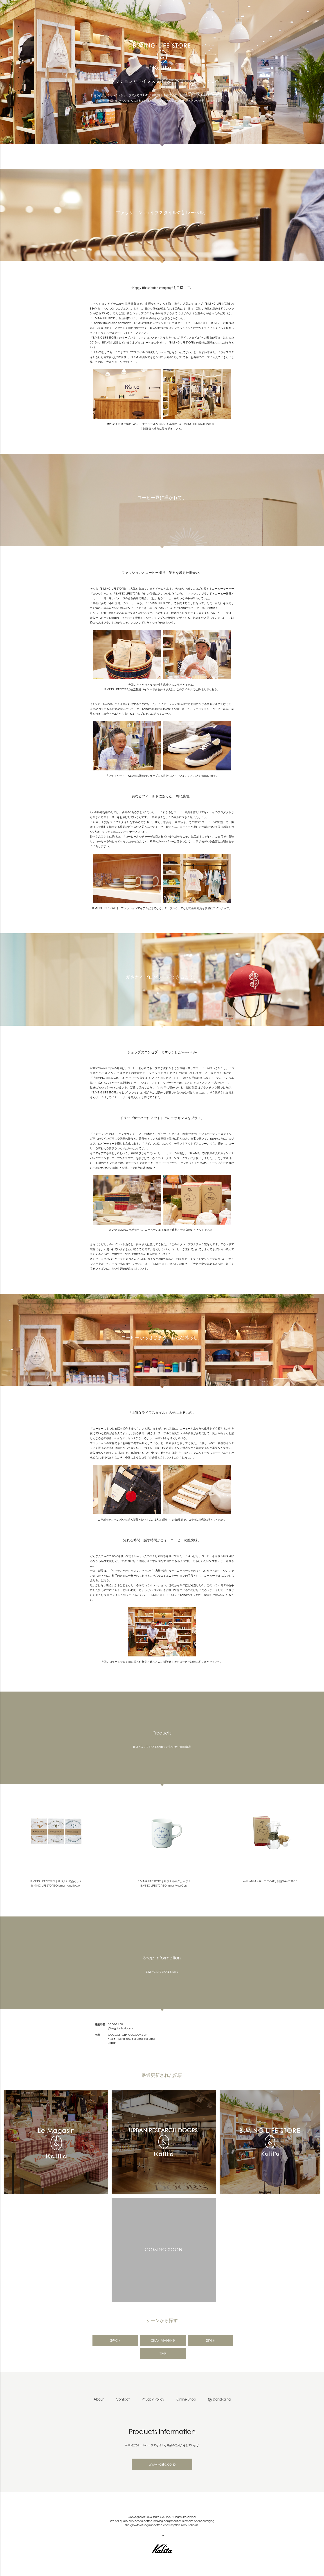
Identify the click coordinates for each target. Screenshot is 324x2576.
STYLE (210, 2340)
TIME (163, 2353)
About (99, 2399)
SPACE (115, 2340)
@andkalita (219, 2399)
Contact (123, 2399)
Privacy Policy (153, 2399)
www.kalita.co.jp (162, 2464)
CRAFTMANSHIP (163, 2340)
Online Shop (186, 2399)
